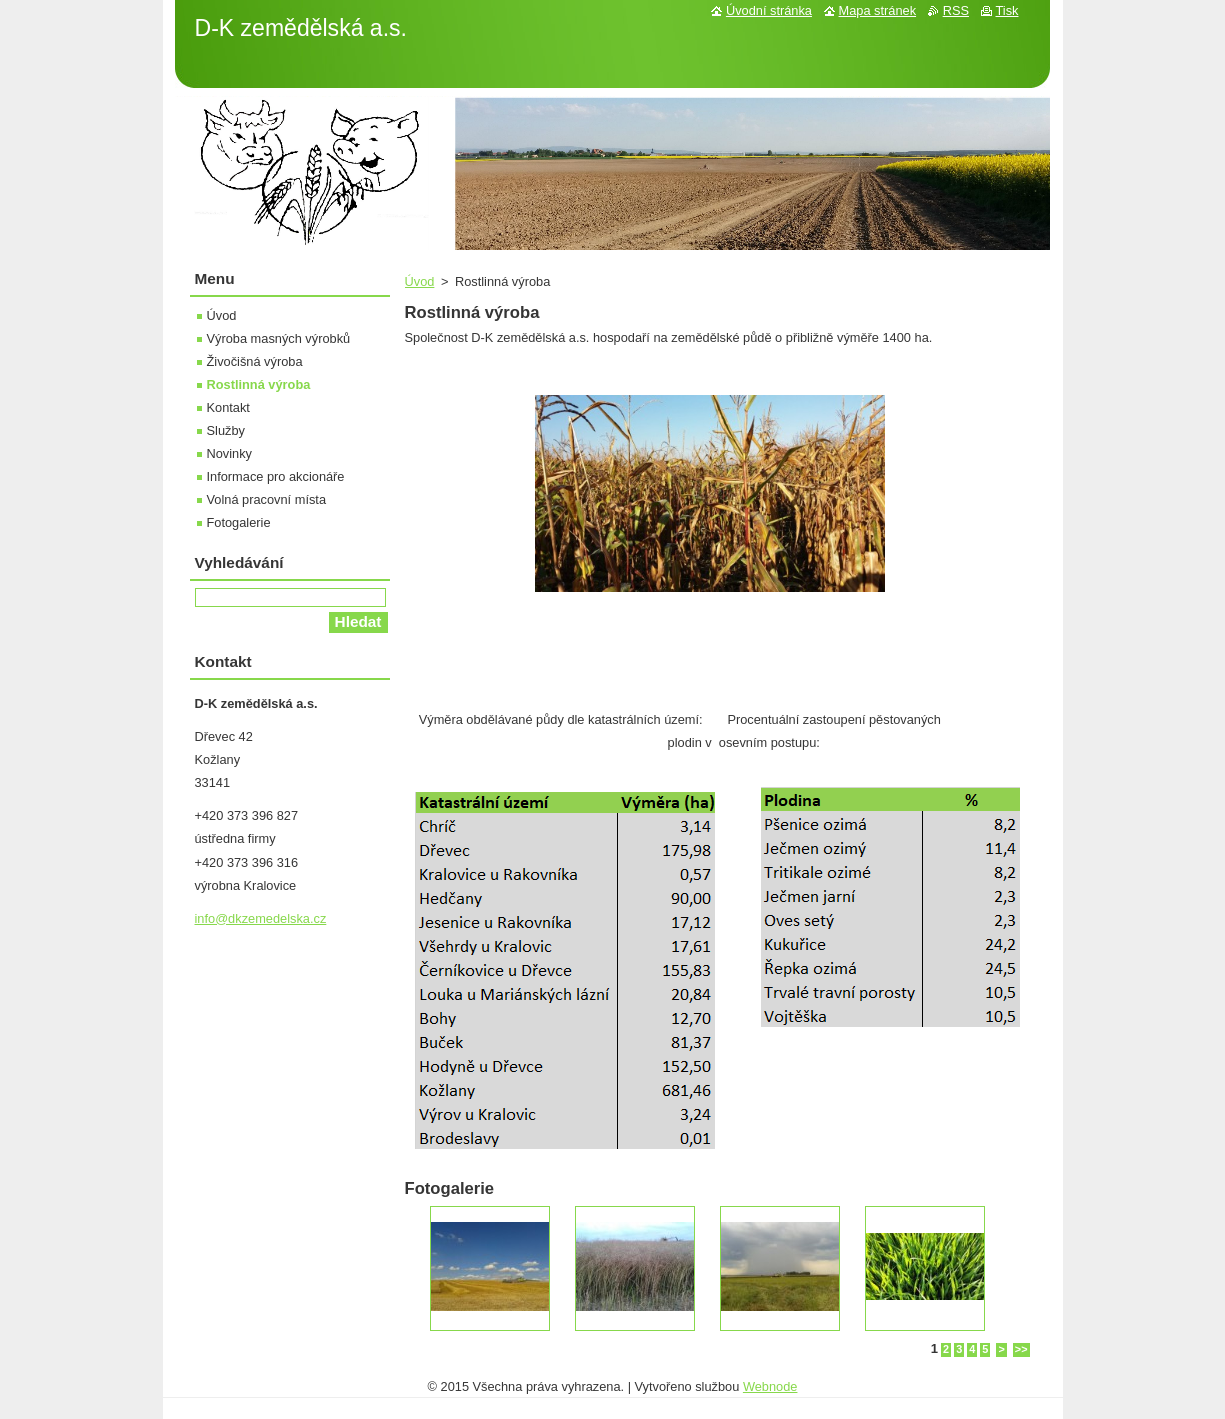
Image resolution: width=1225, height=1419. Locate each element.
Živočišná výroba (255, 361)
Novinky (230, 453)
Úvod (420, 281)
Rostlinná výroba (259, 384)
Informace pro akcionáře (276, 476)
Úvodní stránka (769, 10)
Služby (226, 430)
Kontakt (228, 407)
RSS (956, 10)
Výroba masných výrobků (279, 338)
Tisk (1007, 10)
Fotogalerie (239, 522)
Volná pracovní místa (267, 499)
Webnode (770, 1386)
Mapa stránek (878, 10)
